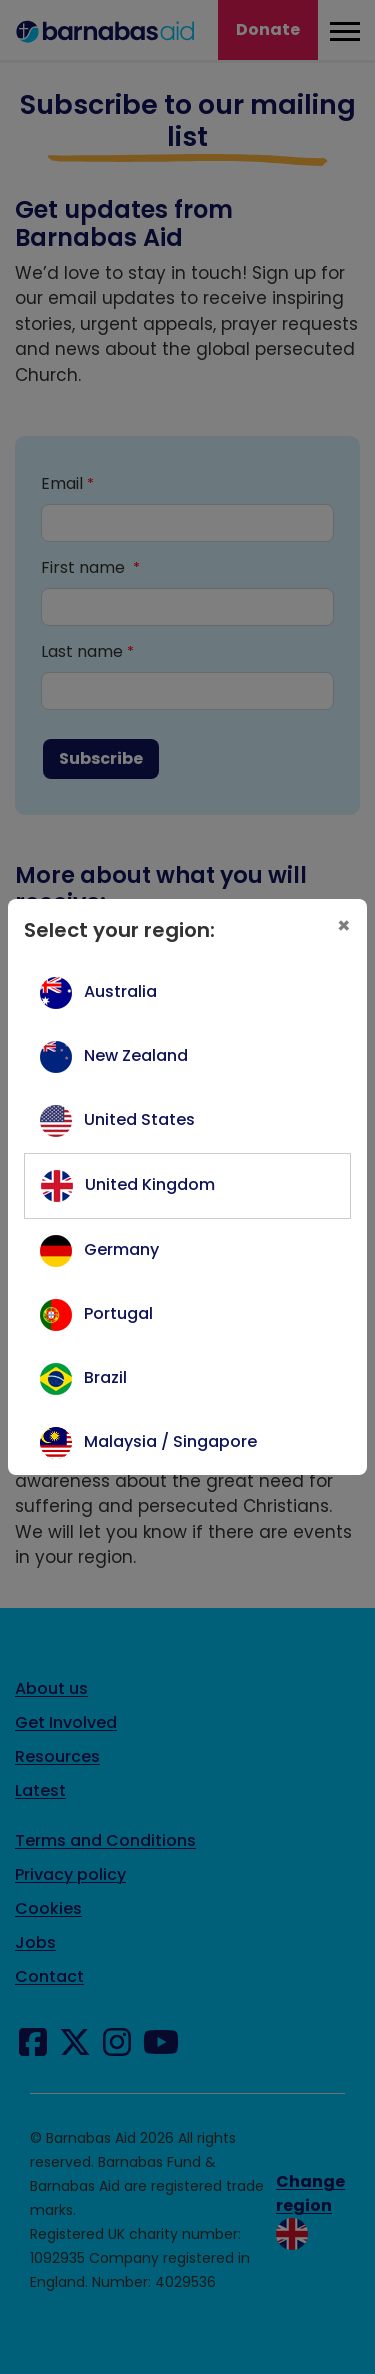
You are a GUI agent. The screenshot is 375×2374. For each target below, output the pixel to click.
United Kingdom (150, 1184)
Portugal (118, 1313)
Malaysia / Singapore (170, 1441)
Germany (121, 1249)
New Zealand (136, 1055)
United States (139, 1119)
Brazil (105, 1377)
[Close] (344, 926)
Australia (120, 991)
